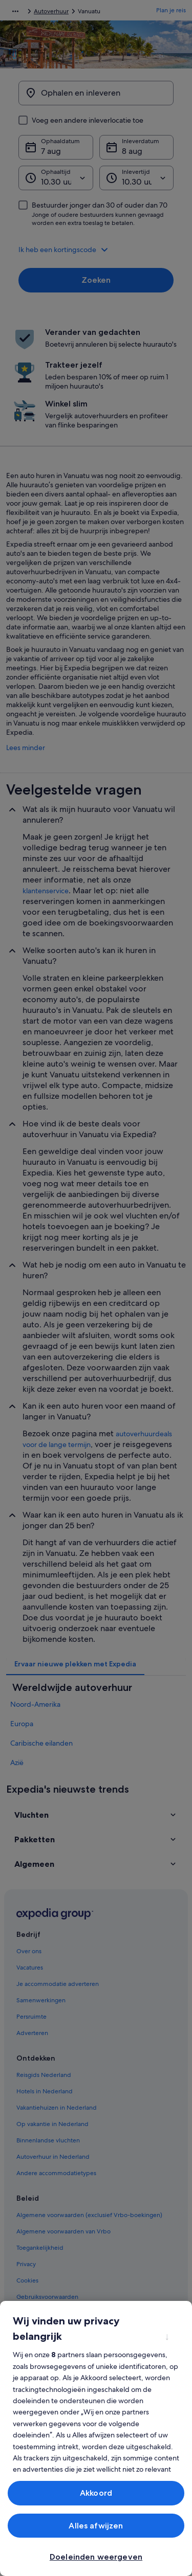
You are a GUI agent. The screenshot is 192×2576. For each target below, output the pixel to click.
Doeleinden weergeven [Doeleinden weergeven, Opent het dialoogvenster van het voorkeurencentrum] (96, 2557)
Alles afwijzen (96, 2525)
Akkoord (96, 2493)
